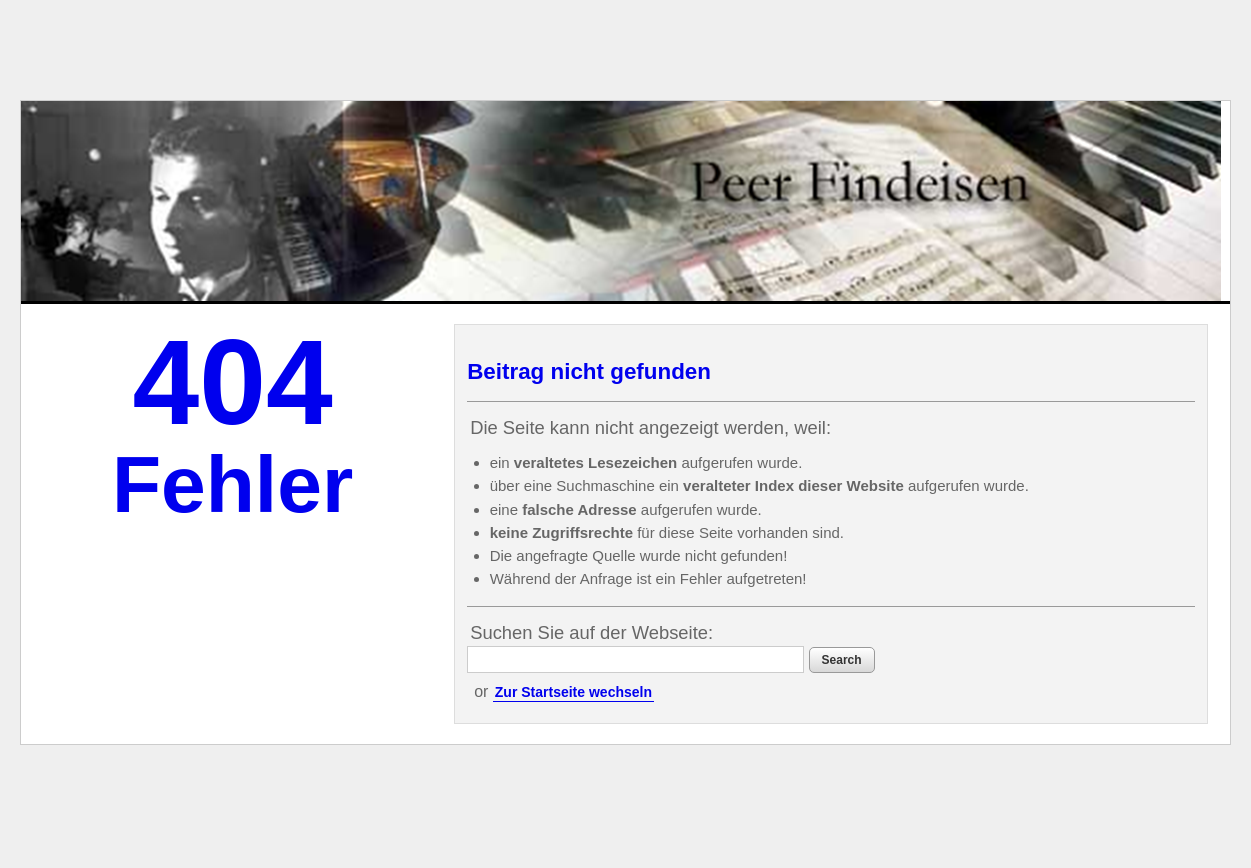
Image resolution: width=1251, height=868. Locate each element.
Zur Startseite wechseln (573, 692)
